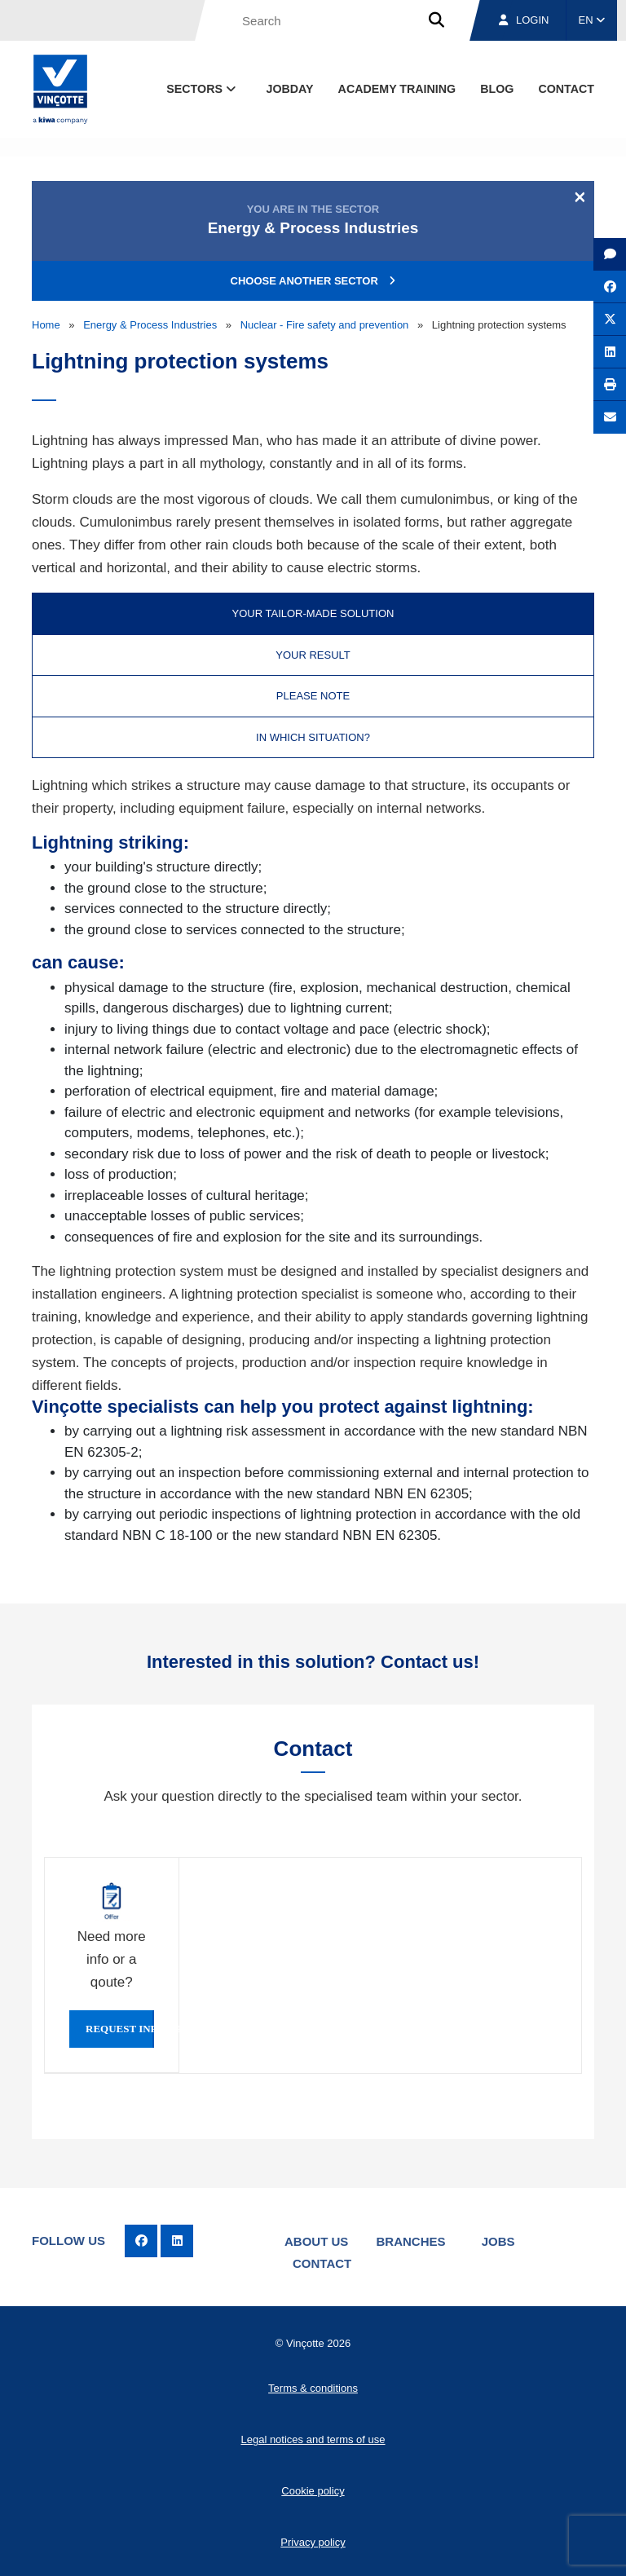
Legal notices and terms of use (312, 2439)
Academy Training (397, 88)
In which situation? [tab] (313, 737)
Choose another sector (313, 281)
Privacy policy (312, 2542)
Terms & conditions (313, 2388)
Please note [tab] (313, 696)
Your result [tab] (313, 655)
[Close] (580, 196)
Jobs (498, 2241)
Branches (411, 2241)
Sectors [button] (202, 88)
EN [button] (592, 20)
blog (497, 88)
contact (566, 88)
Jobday (290, 88)
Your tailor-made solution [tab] (313, 613)
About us (316, 2241)
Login (524, 20)
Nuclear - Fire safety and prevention (324, 325)
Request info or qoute (120, 2029)
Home (46, 325)
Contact (322, 2263)
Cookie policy (312, 2491)
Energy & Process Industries (150, 325)
